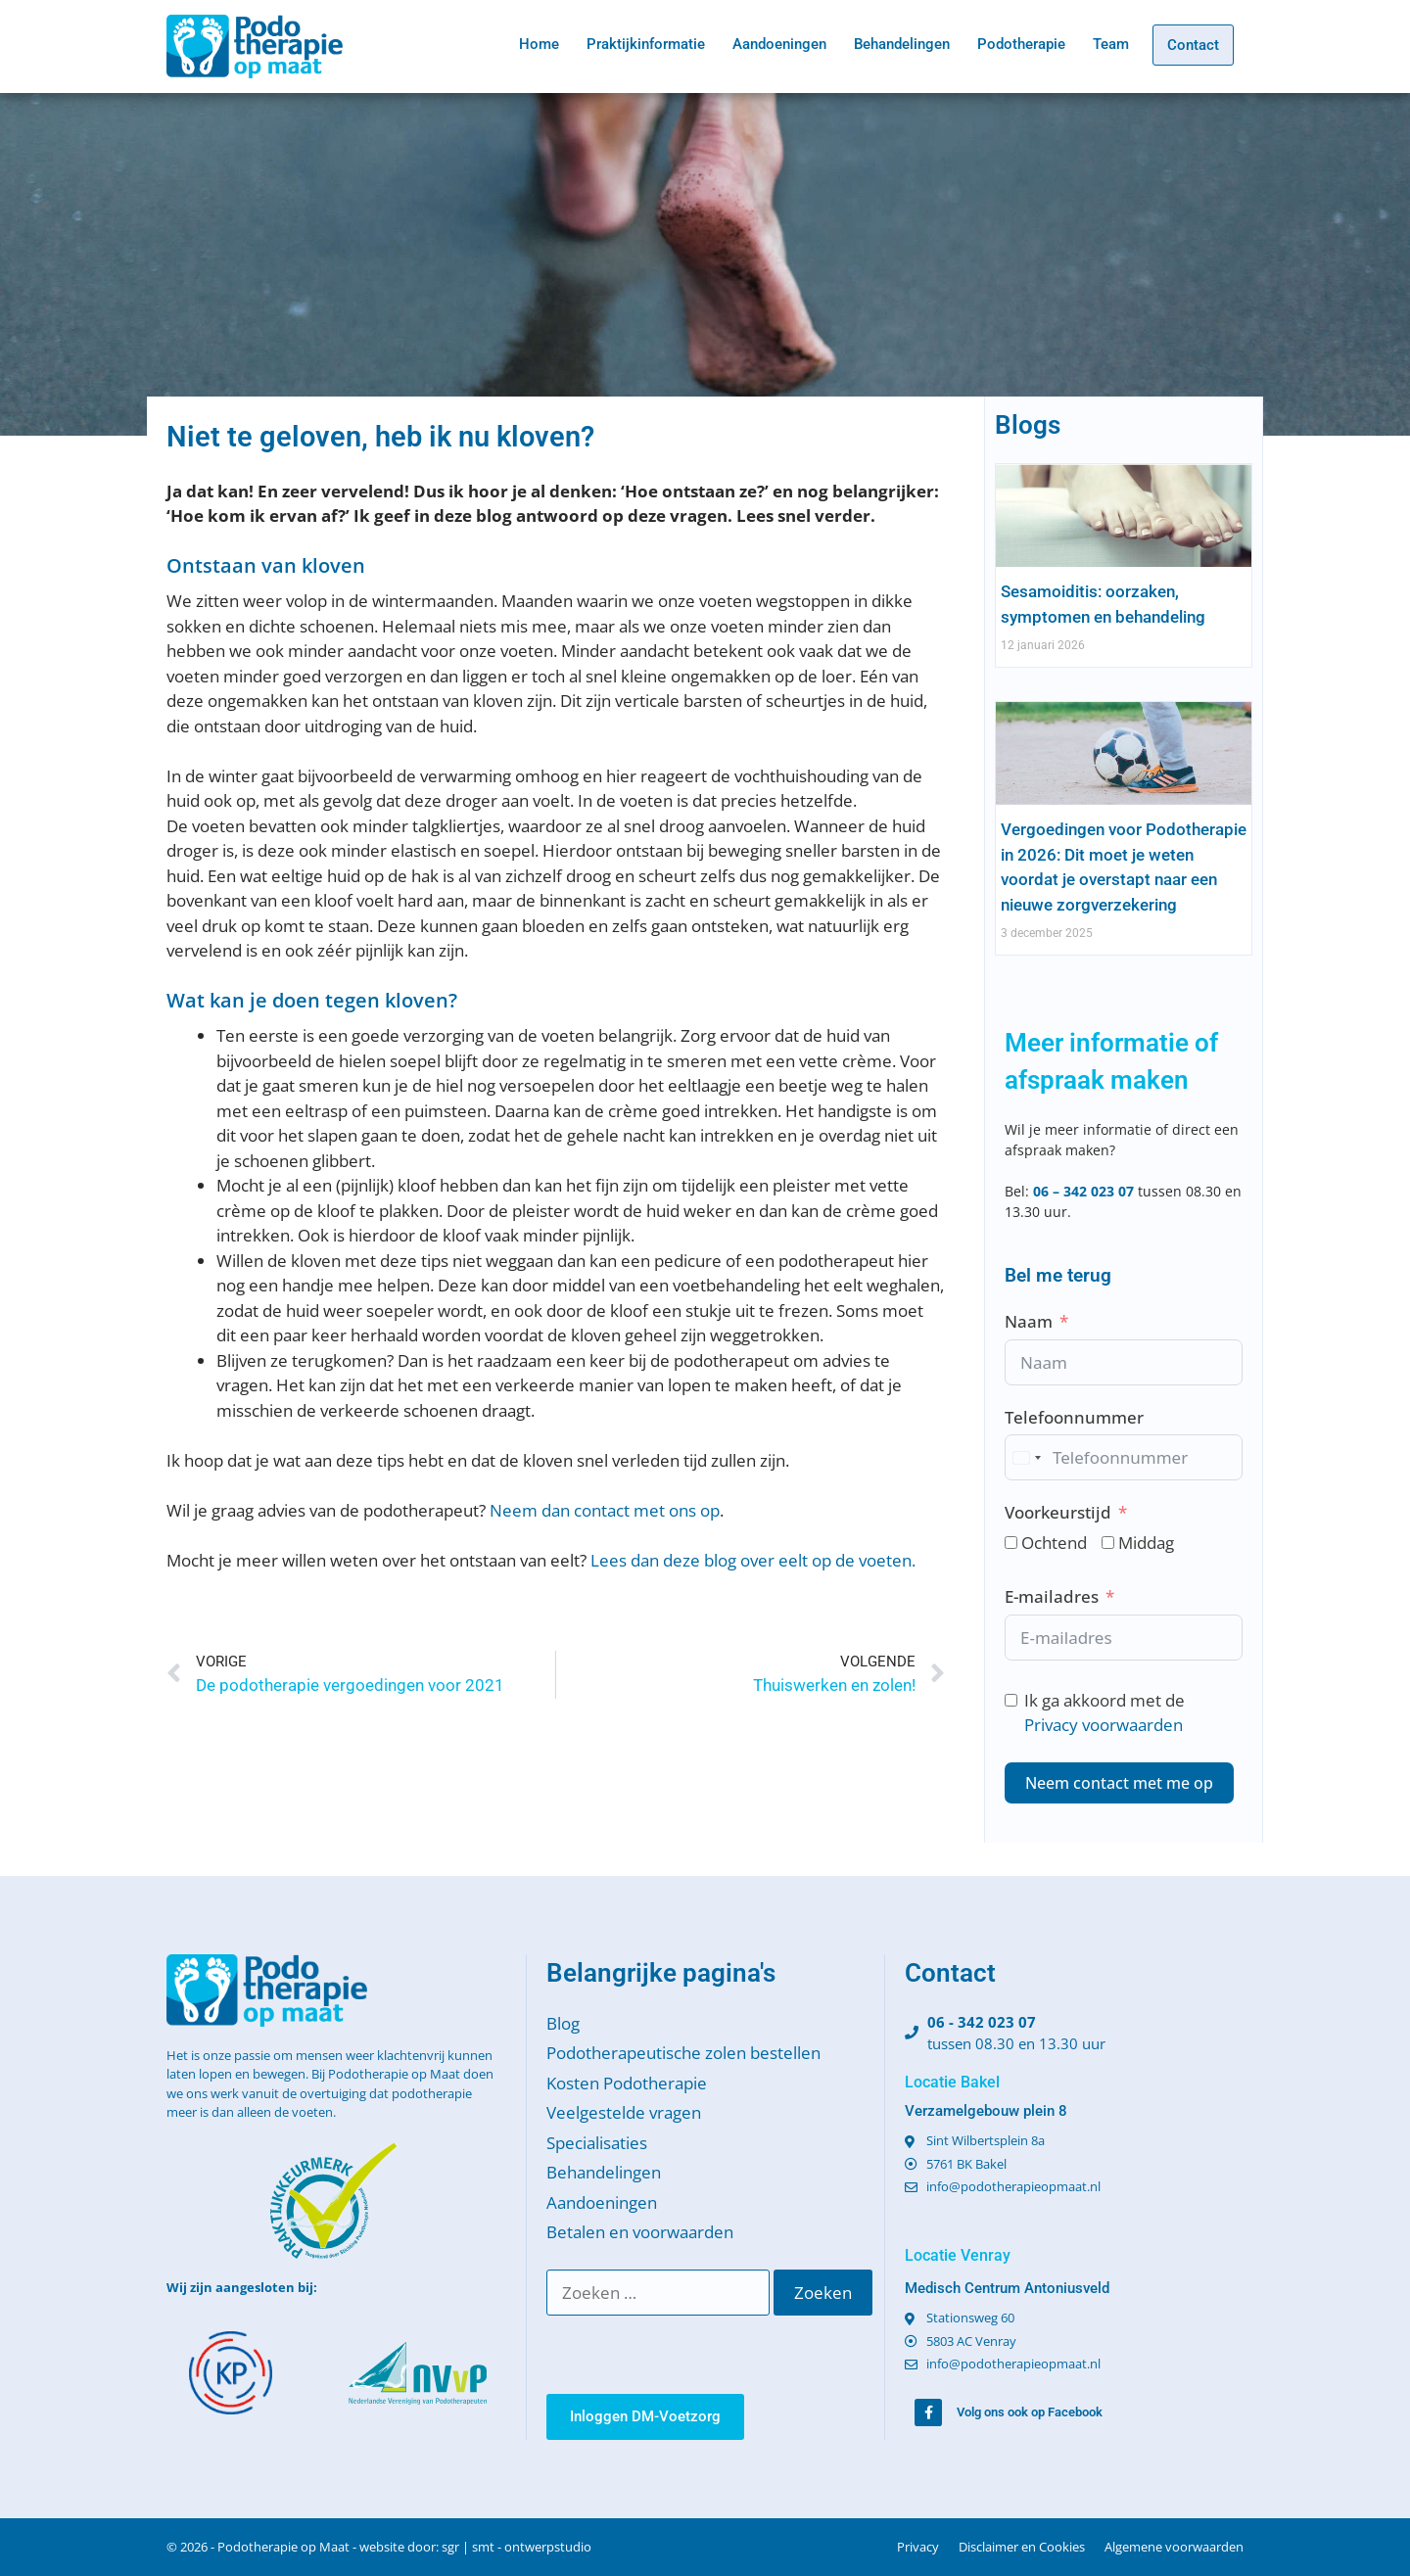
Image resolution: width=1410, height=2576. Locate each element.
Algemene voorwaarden (1174, 2546)
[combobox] (1026, 1457)
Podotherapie (1021, 44)
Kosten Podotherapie (626, 2083)
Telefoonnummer (1074, 1417)
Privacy (918, 2546)
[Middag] (1108, 1542)
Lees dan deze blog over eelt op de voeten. (753, 1560)
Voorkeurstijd (1058, 1512)
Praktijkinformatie (646, 44)
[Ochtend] (1011, 1542)
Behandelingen (902, 44)
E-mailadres (1052, 1596)
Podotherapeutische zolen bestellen (683, 2052)
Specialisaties (596, 2142)
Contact (1193, 45)
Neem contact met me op (1119, 1783)
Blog (563, 2023)
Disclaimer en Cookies (1022, 2546)
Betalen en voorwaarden (639, 2232)
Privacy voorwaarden (1103, 1724)
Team (1111, 44)
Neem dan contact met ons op (605, 1510)
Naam (1029, 1321)
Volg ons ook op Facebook (1030, 2412)
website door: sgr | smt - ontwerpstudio (475, 2546)
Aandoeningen (779, 44)
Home (539, 44)
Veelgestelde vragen (623, 2112)
